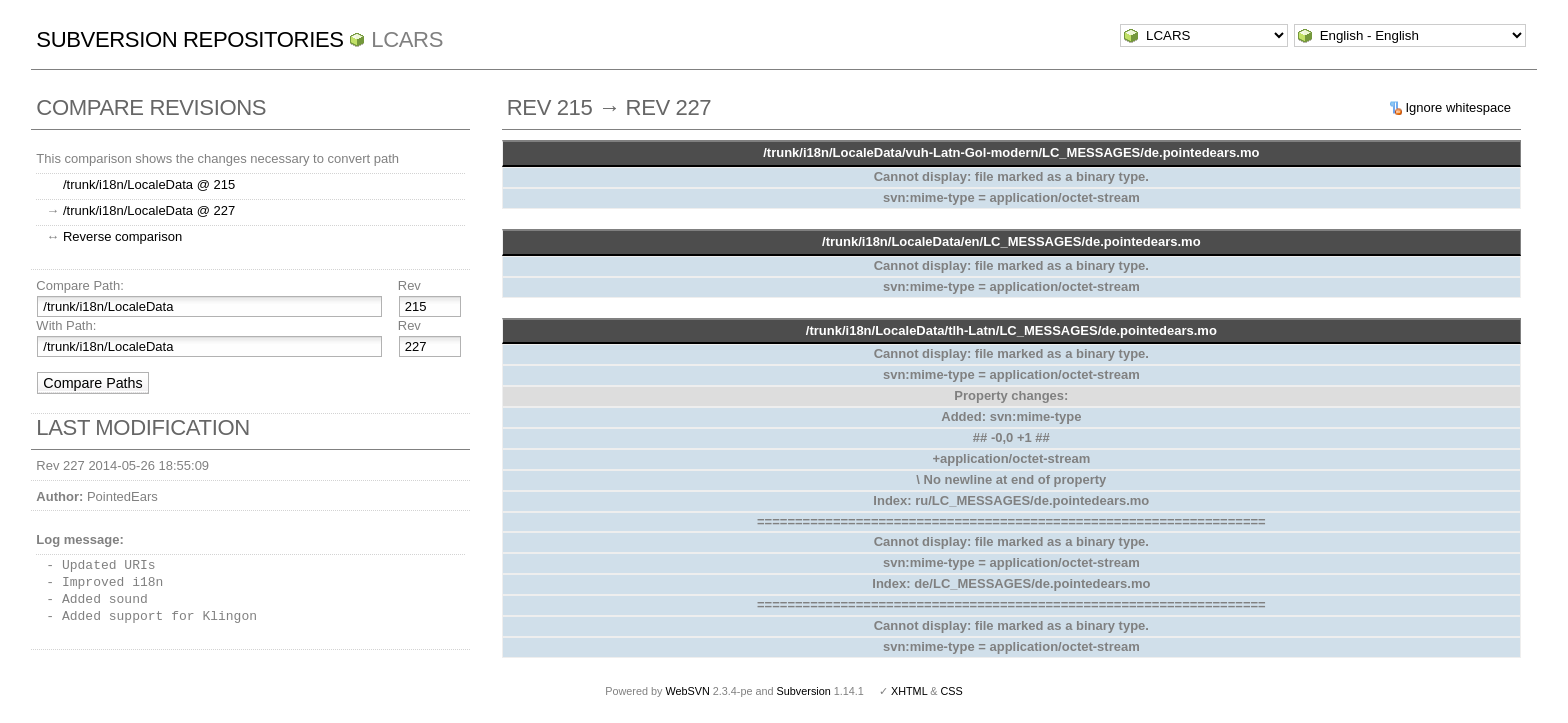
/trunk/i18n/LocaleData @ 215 (149, 184)
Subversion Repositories (189, 39)
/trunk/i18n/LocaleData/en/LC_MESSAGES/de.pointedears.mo (1011, 241)
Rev (409, 285)
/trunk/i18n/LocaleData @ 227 (149, 210)
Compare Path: (79, 285)
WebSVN (687, 691)
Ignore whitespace (1458, 107)
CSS (952, 691)
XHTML (909, 691)
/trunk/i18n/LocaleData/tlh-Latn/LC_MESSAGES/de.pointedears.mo (1011, 330)
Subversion (804, 691)
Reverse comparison (122, 236)
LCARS (407, 39)
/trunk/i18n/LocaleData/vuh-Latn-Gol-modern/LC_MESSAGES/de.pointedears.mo (1011, 152)
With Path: (66, 325)
